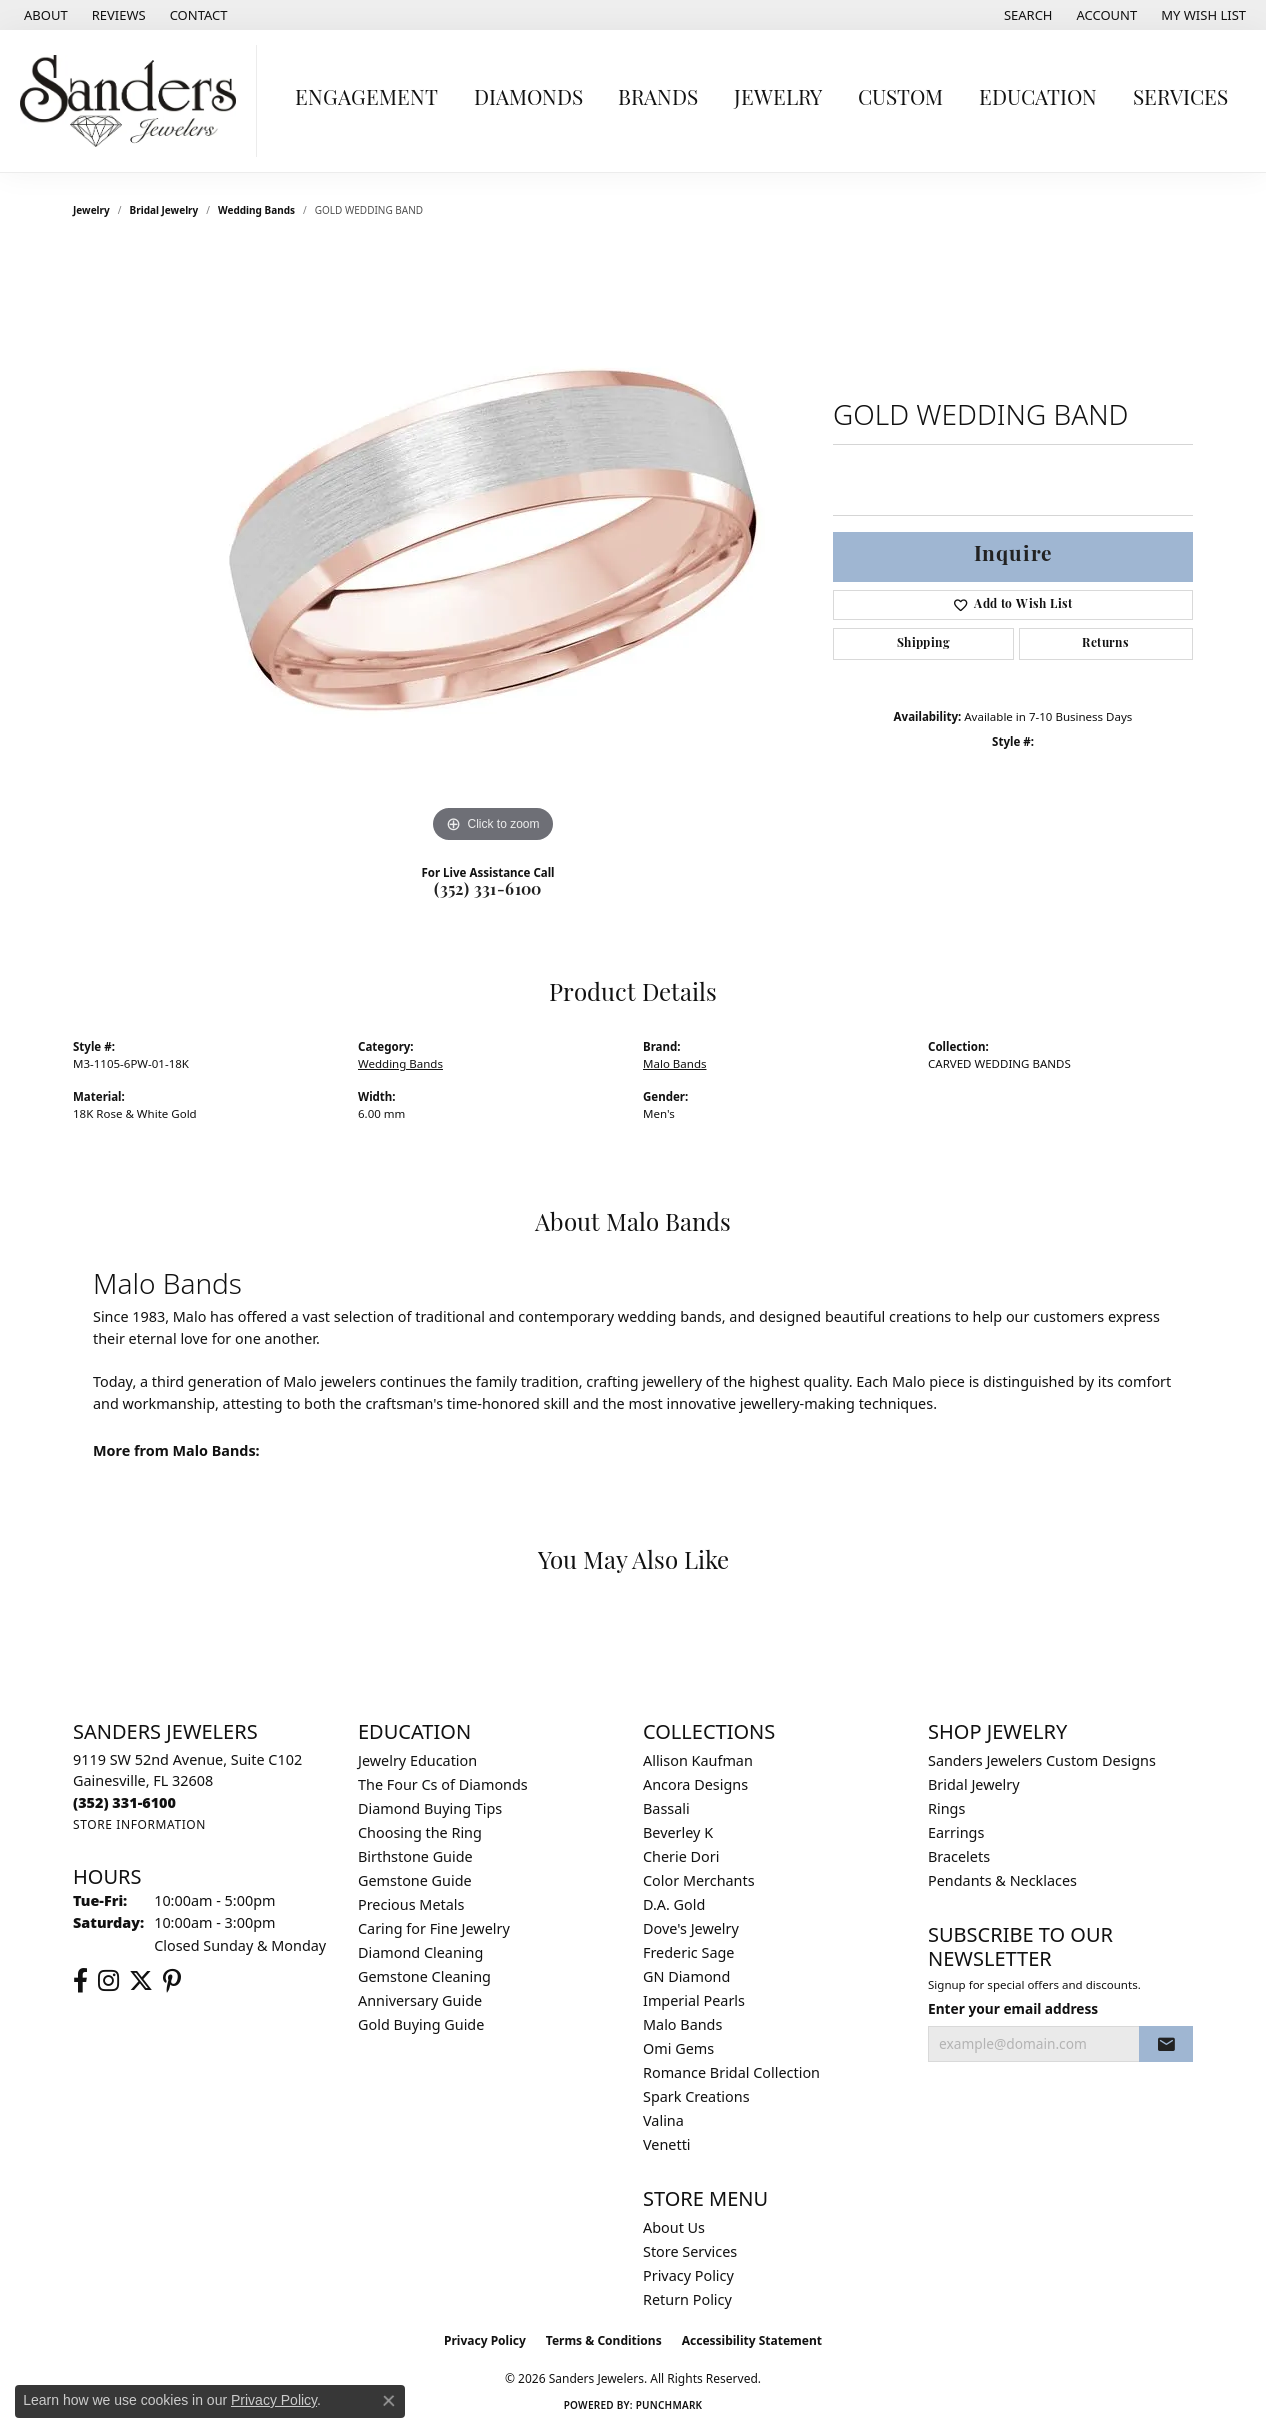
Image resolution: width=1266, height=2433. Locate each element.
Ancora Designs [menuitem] (695, 1784)
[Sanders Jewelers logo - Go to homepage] (133, 101)
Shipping (923, 644)
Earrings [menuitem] (956, 1832)
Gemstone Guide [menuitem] (415, 1880)
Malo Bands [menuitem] (682, 2024)
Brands (658, 99)
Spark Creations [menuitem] (696, 2096)
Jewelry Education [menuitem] (417, 1760)
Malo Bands (675, 1063)
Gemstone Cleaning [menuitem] (424, 1976)
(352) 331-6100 (488, 891)
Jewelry (778, 99)
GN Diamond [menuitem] (686, 1976)
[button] (1026, 15)
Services (1180, 99)
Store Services (690, 2251)
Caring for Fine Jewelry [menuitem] (434, 1928)
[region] (493, 548)
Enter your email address (1013, 2008)
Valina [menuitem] (663, 2120)
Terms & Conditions (604, 2340)
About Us (674, 2227)
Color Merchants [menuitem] (699, 1880)
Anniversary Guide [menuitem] (420, 2000)
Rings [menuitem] (946, 1808)
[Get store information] (139, 1824)
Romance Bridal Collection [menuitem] (731, 2072)
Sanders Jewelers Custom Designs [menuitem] (1042, 1760)
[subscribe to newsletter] (1166, 2044)
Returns (1105, 644)
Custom (900, 99)
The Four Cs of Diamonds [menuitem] (443, 1784)
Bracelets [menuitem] (959, 1856)
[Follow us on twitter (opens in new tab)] (141, 1981)
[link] (44, 15)
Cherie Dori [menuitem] (681, 1856)
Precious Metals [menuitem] (411, 1904)
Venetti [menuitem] (667, 2144)
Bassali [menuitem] (666, 1808)
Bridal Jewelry (164, 210)
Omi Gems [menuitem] (678, 2048)
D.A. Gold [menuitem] (674, 1904)
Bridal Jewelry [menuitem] (974, 1784)
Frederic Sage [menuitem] (688, 1952)
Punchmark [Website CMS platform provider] (669, 2405)
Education (1038, 99)
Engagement (366, 99)
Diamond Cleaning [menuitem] (420, 1952)
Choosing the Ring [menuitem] (420, 1832)
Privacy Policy (688, 2275)
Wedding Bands (256, 210)
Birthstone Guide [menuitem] (415, 1856)
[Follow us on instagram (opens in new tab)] (108, 1981)
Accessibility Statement (752, 2340)
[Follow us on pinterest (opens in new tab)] (172, 1981)
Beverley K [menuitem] (678, 1832)
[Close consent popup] (389, 2401)
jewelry (91, 210)
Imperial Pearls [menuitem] (694, 2000)
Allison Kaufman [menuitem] (698, 1760)
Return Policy (687, 2299)
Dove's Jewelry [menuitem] (691, 1928)
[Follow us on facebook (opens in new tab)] (80, 1981)
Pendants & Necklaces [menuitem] (1002, 1880)
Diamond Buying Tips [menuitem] (430, 1808)
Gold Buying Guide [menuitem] (421, 2024)
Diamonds (528, 99)
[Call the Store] (124, 1802)
